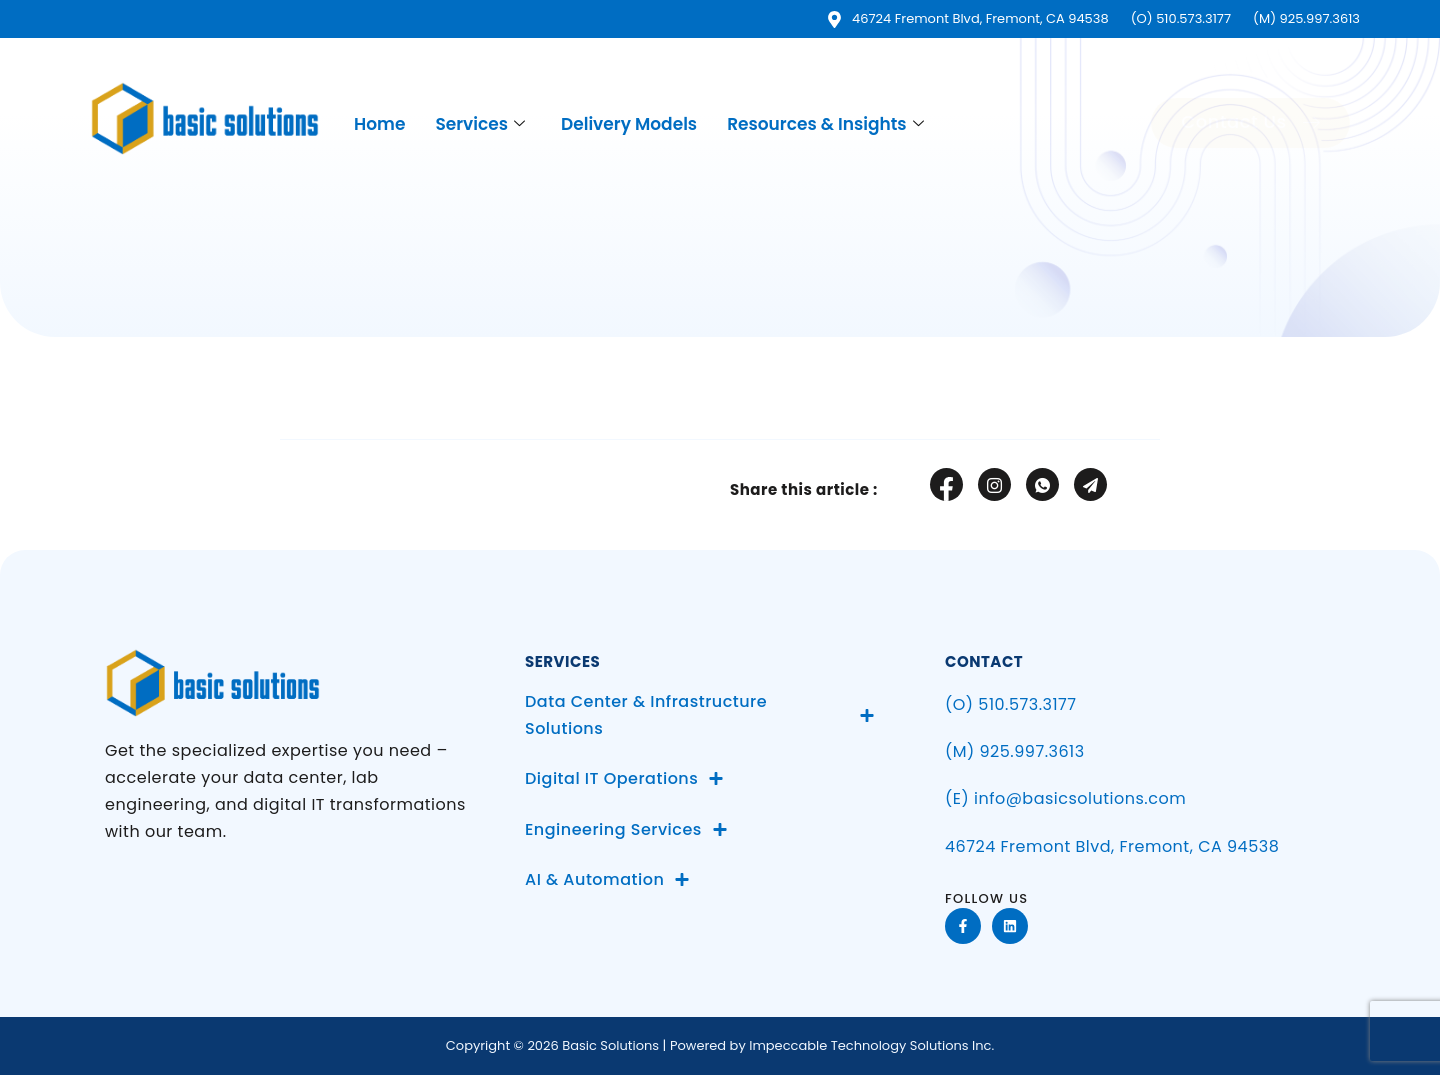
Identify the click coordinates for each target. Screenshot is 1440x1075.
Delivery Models (629, 124)
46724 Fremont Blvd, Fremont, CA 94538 (1112, 846)
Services (480, 124)
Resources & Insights (825, 124)
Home (379, 124)
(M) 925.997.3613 (1015, 751)
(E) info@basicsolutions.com (1065, 798)
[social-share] (946, 484)
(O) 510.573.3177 (1011, 704)
